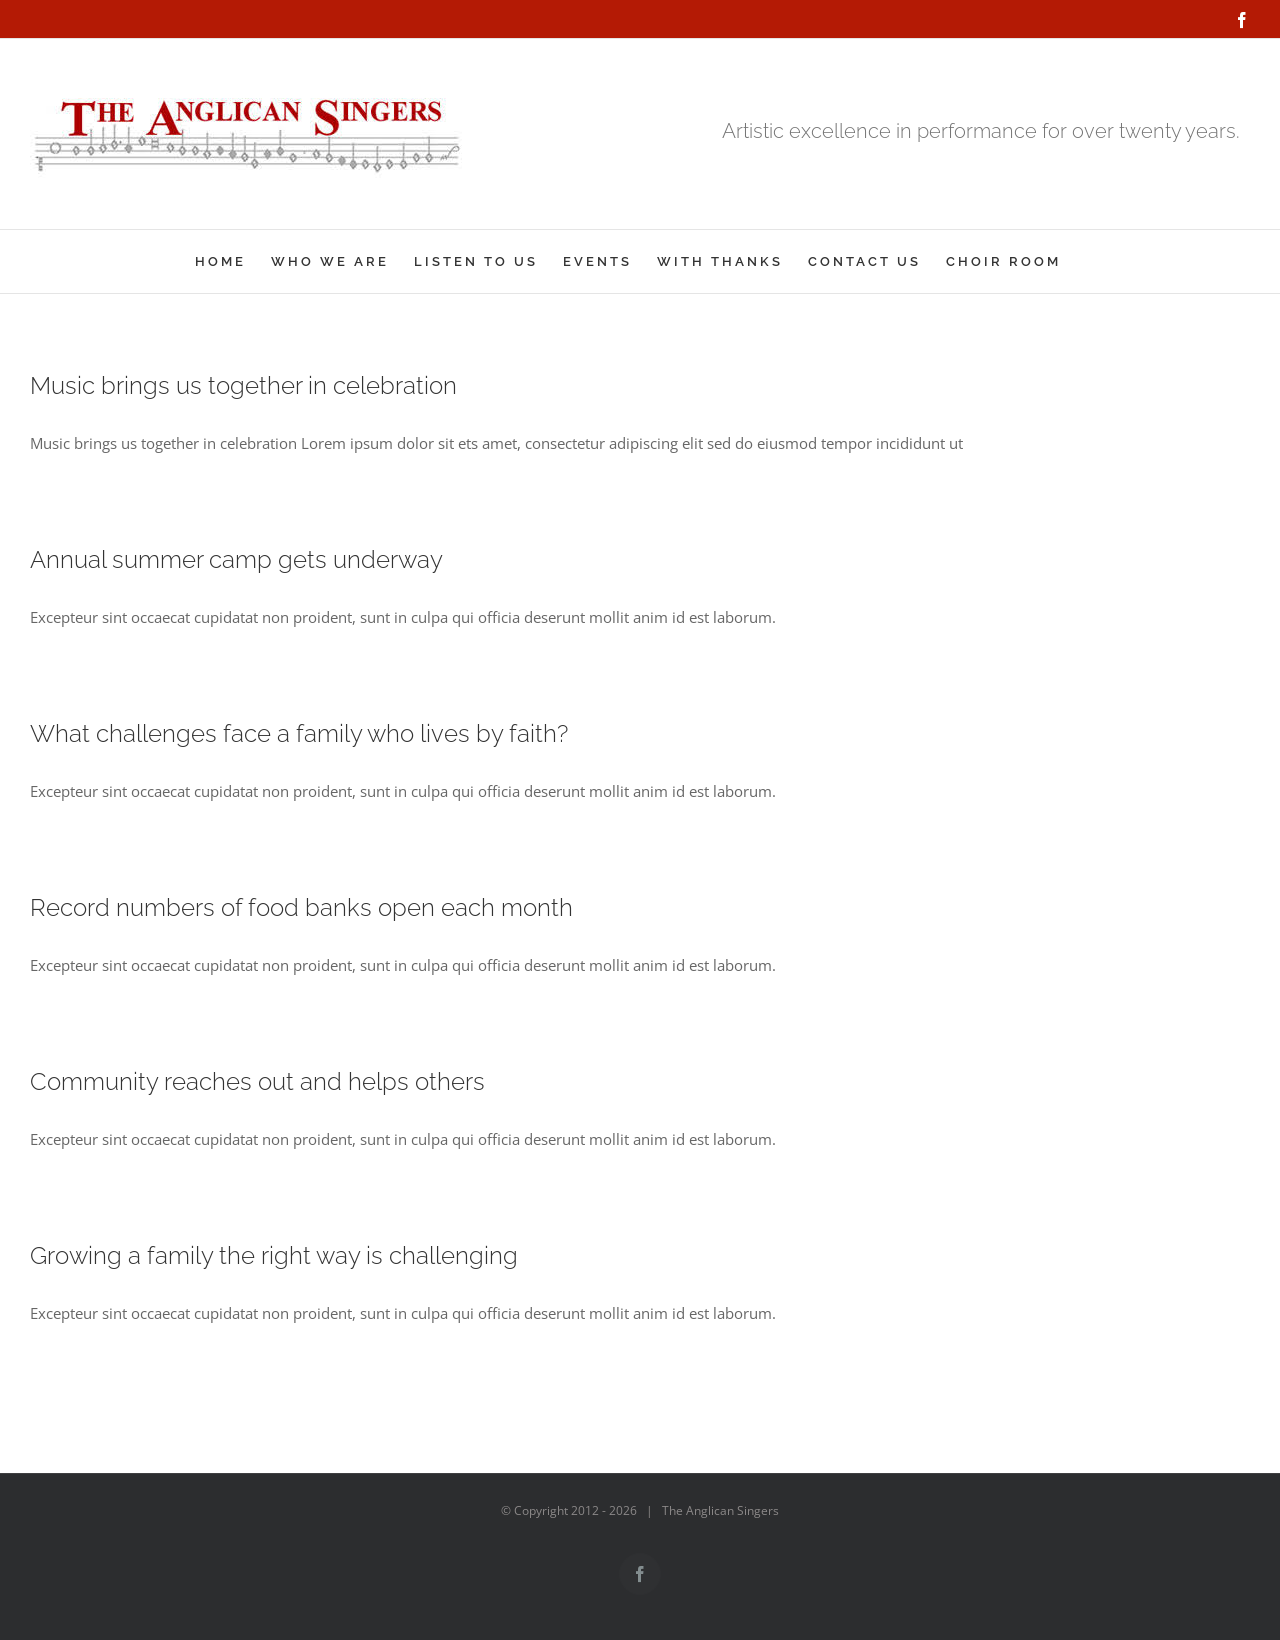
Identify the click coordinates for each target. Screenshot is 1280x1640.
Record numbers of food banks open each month (301, 907)
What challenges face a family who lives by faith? (299, 733)
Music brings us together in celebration (243, 385)
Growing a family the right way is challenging (274, 1255)
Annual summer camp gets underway (236, 559)
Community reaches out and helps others (257, 1081)
